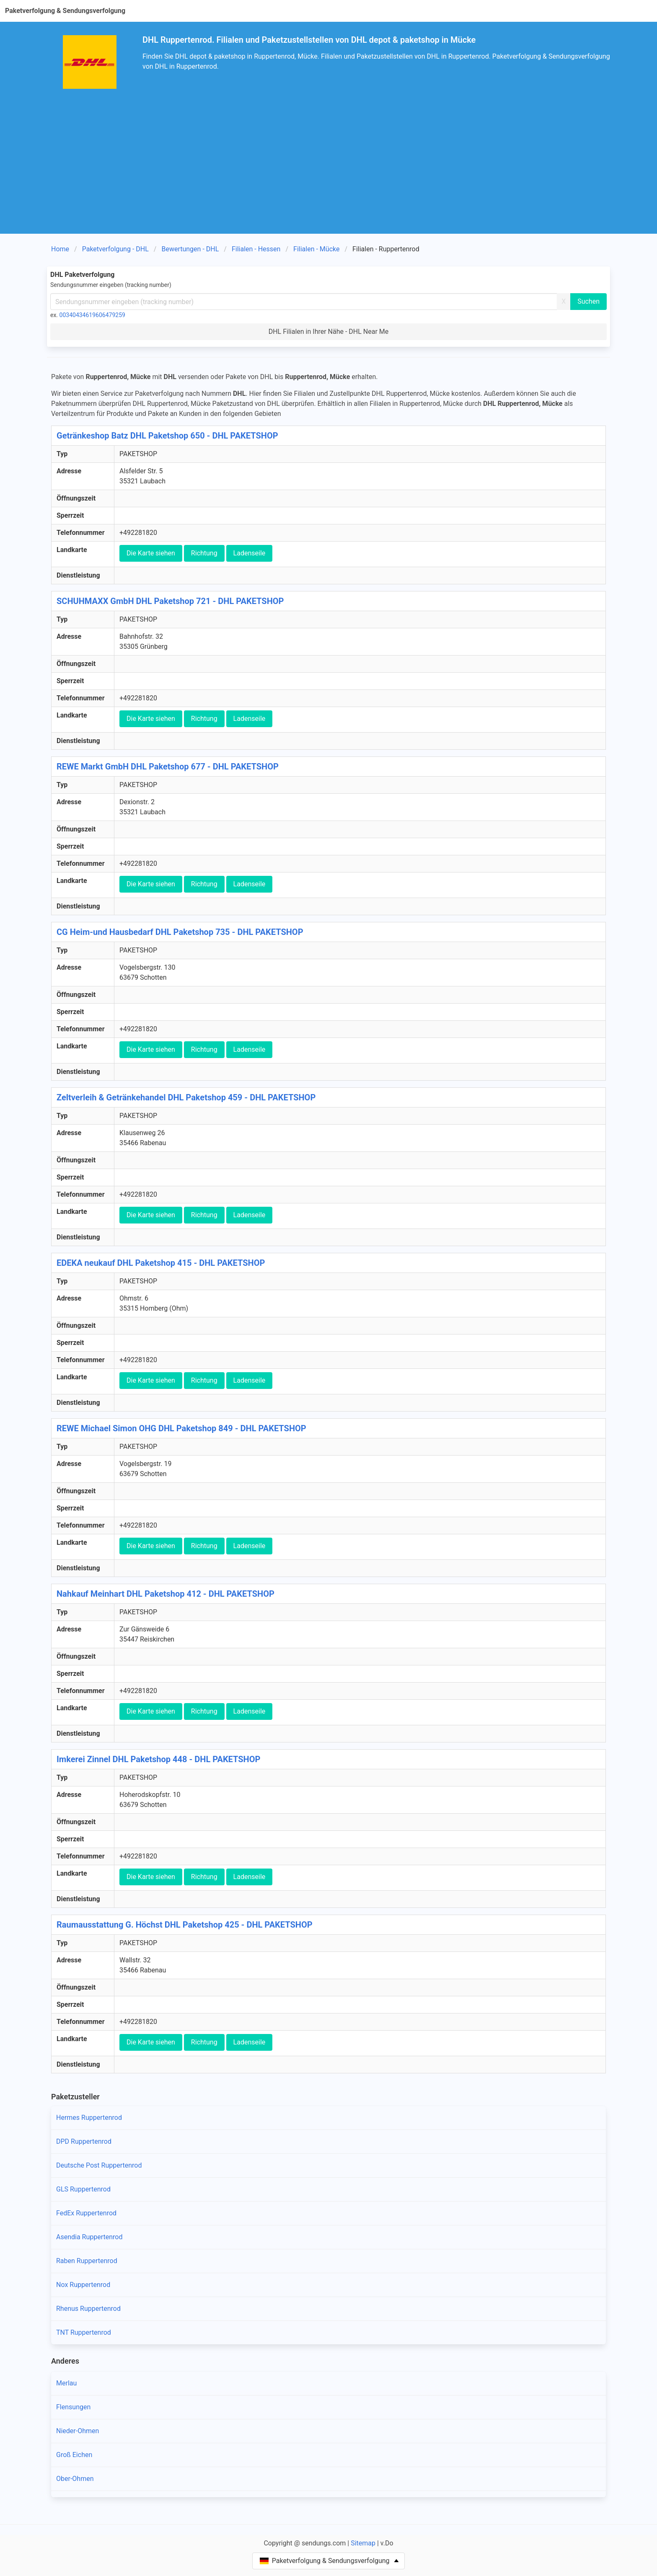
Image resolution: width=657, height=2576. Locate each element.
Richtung (204, 553)
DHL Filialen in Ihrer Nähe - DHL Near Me (329, 332)
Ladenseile (249, 553)
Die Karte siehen (151, 553)
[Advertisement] (328, 157)
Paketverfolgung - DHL (115, 249)
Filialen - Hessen (256, 249)
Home (60, 249)
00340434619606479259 (92, 315)
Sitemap (363, 2543)
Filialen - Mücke (316, 249)
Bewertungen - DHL (190, 249)
